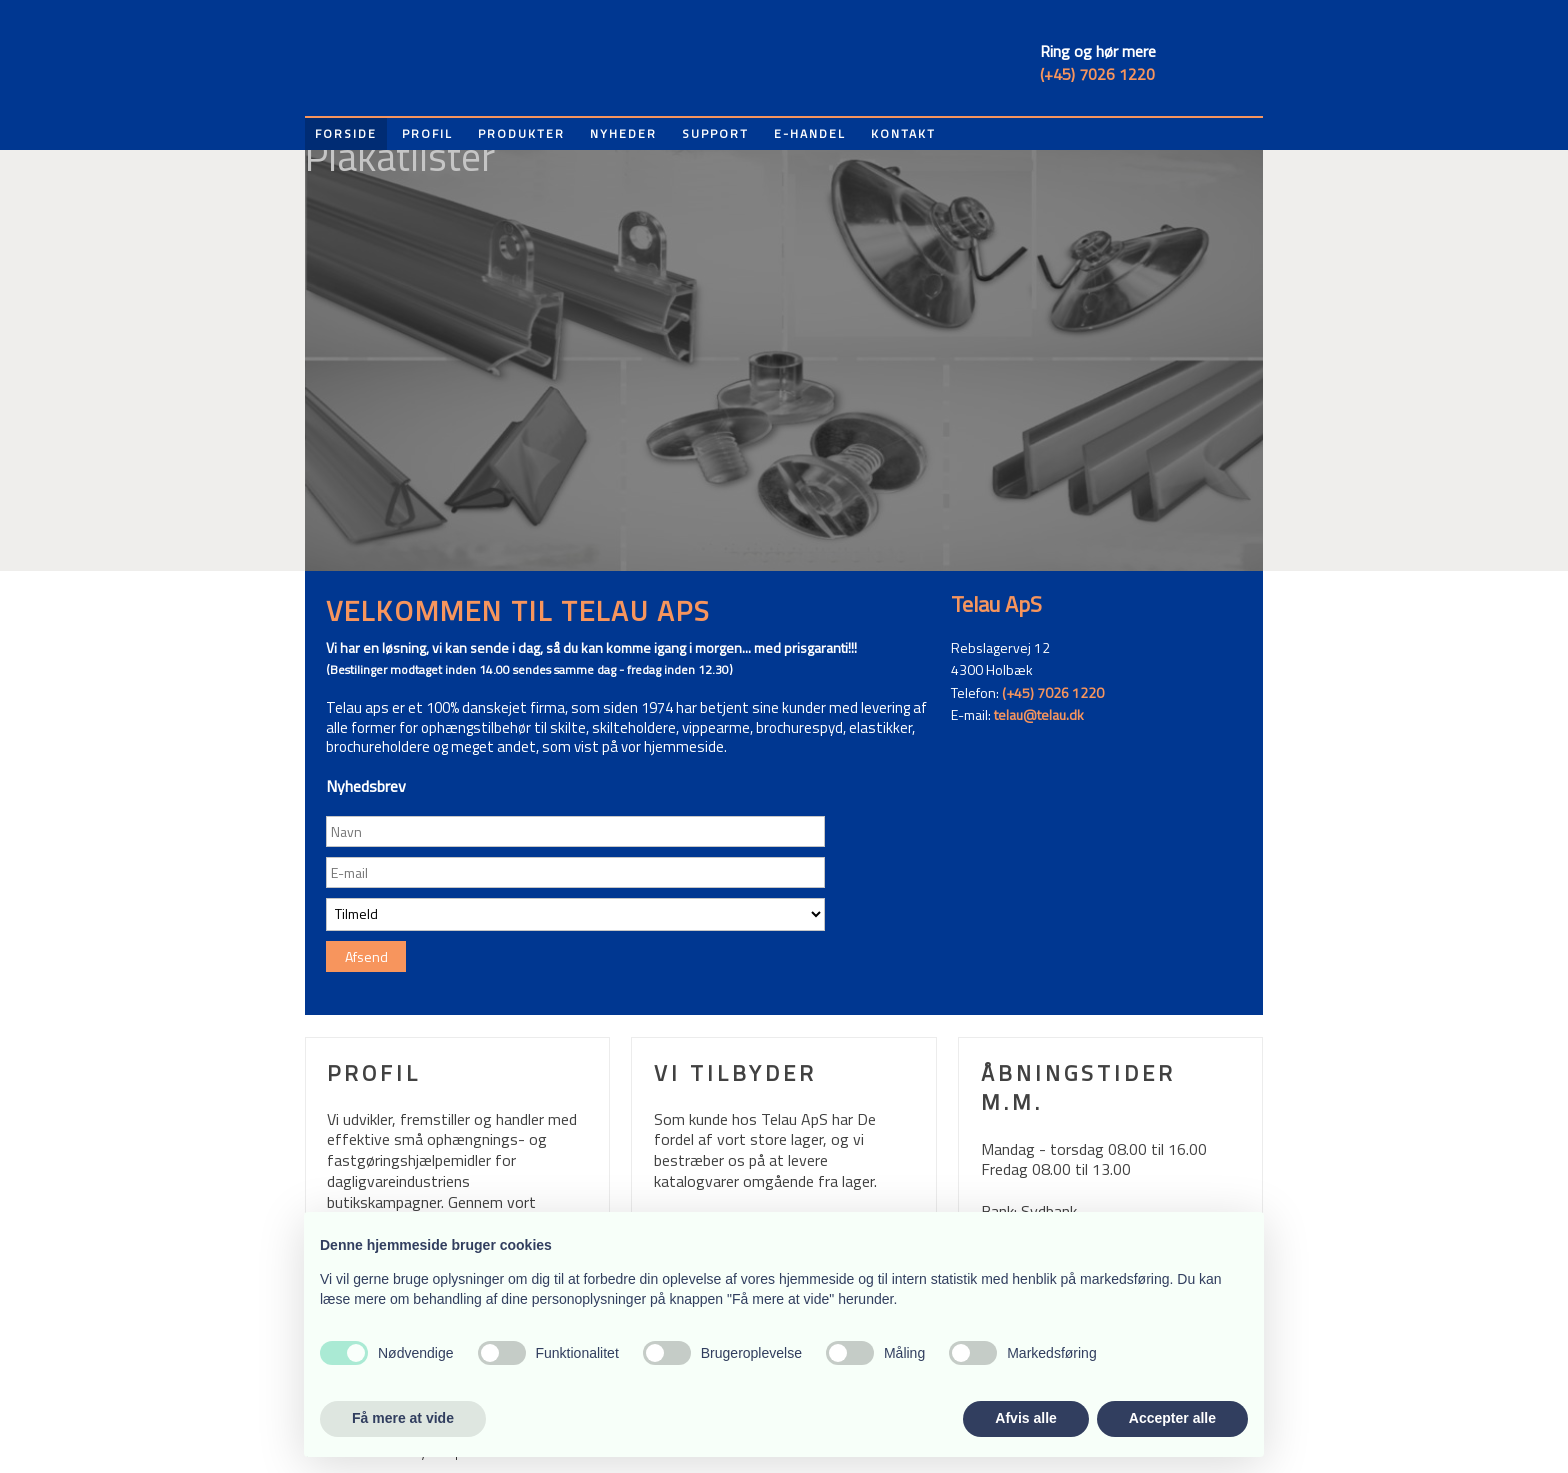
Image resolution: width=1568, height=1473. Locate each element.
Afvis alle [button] (1025, 1418)
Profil (427, 133)
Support (715, 133)
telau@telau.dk (1039, 714)
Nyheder (623, 133)
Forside (346, 133)
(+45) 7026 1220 (1097, 74)
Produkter (521, 133)
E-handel (810, 133)
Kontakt (903, 133)
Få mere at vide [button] (403, 1418)
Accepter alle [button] (1172, 1418)
